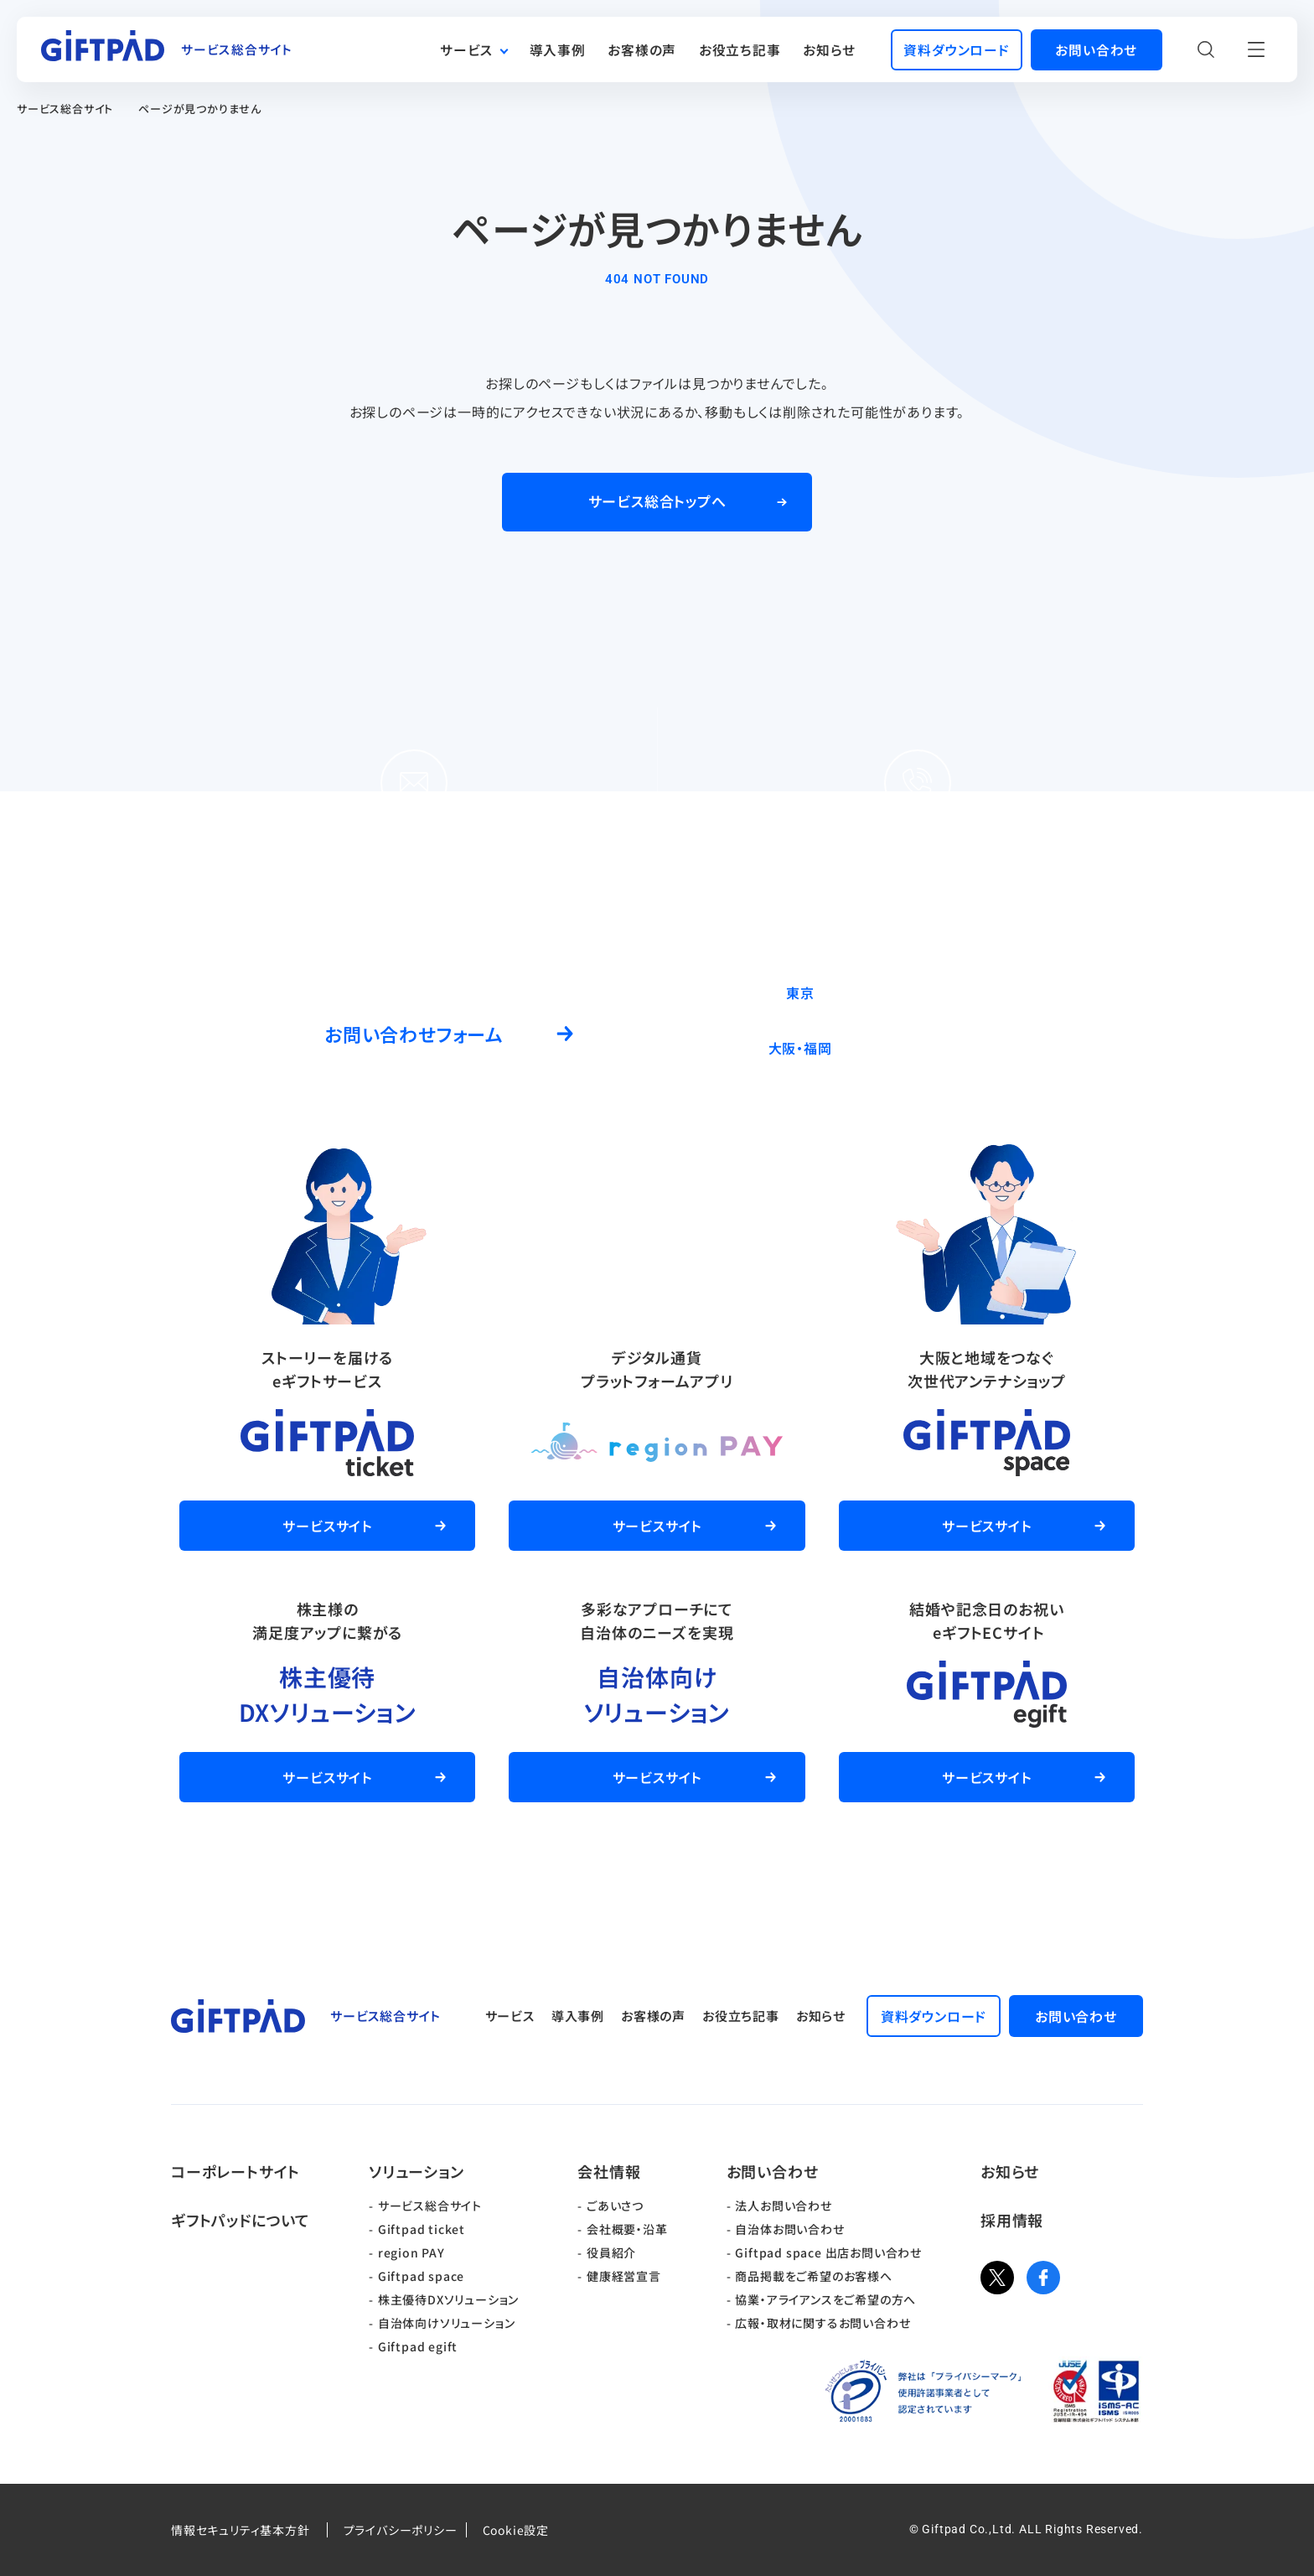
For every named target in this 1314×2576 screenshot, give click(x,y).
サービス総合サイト (65, 109)
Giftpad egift (418, 2346)
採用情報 (1011, 2220)
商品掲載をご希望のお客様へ (813, 2276)
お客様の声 (642, 50)
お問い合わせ (773, 2171)
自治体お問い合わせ (789, 2229)
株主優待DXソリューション (448, 2299)
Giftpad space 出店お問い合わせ (828, 2252)
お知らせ (829, 50)
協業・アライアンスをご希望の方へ (825, 2299)
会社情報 (608, 2171)
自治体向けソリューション (446, 2322)
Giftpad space (421, 2276)
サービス (466, 50)
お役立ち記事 (740, 50)
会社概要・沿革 (627, 2229)
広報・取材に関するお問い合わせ (822, 2322)
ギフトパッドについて (240, 2220)
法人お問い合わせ (783, 2205)
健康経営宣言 (624, 2276)
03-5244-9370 (964, 992)
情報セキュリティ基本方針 (240, 2529)
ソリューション (416, 2171)
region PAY (411, 2252)
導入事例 (558, 50)
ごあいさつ (615, 2205)
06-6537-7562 (964, 1047)
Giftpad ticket (421, 2229)
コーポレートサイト (235, 2171)
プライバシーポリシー (401, 2529)
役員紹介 (611, 2252)
